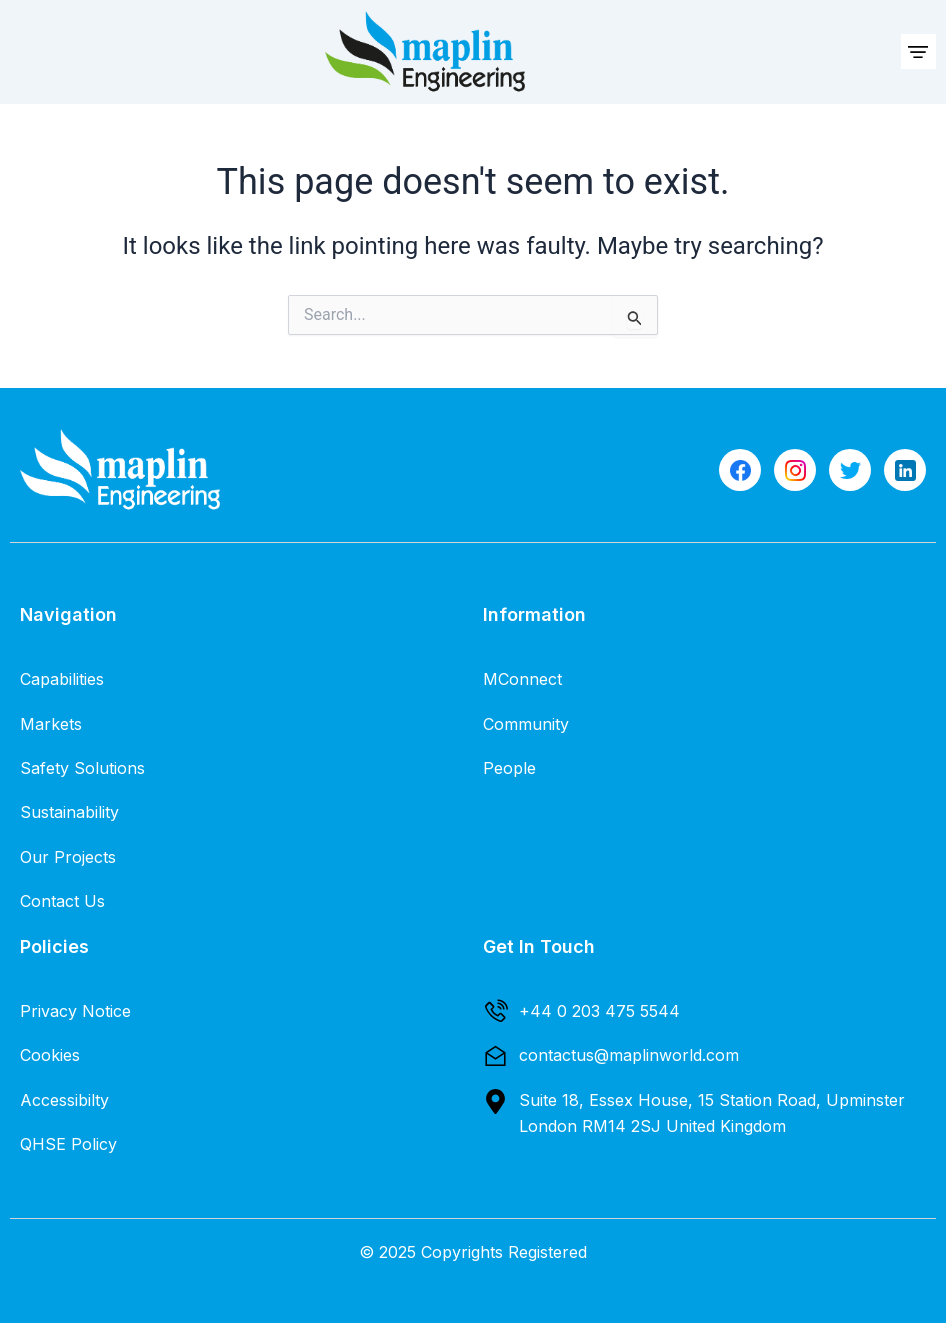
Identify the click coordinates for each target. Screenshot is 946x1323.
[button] (918, 51)
